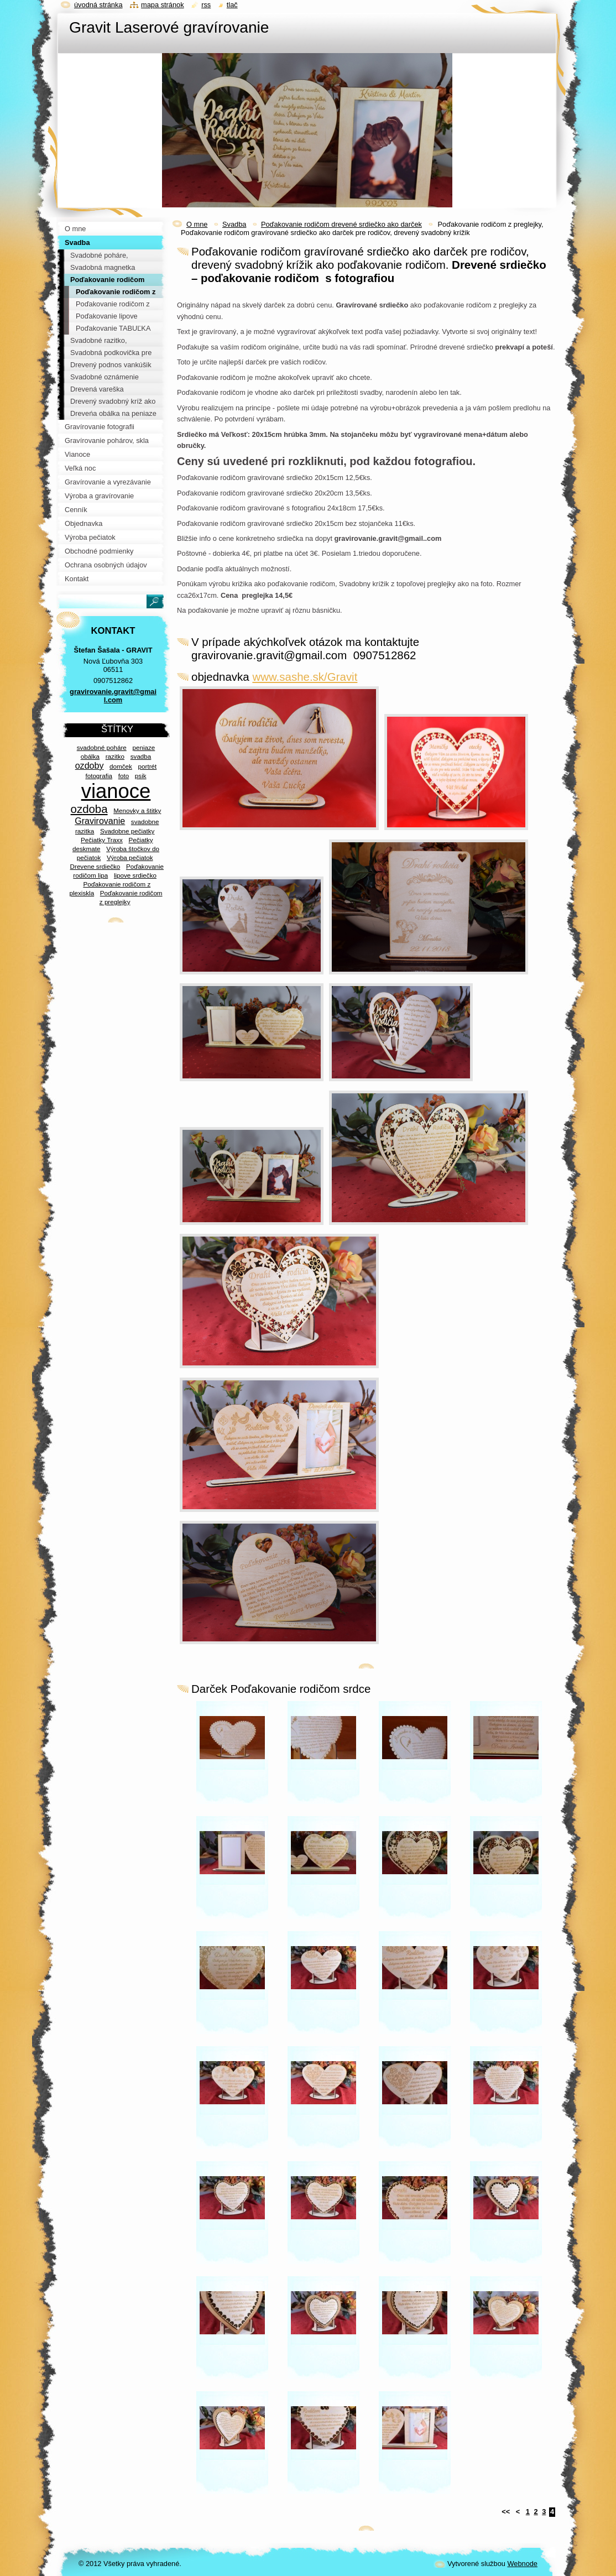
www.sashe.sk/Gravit (304, 676)
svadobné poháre (102, 747)
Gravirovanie (100, 821)
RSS (206, 5)
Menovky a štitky (137, 810)
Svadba (234, 224)
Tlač (232, 5)
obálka (90, 756)
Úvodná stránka (98, 5)
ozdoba (89, 809)
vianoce (116, 791)
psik (141, 775)
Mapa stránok (162, 5)
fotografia (98, 775)
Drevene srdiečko (95, 866)
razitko (115, 756)
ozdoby (89, 765)
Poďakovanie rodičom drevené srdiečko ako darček (341, 224)
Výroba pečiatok (130, 857)
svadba (141, 756)
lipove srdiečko (135, 875)
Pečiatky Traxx (102, 839)
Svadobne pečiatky (127, 831)
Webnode (522, 2563)
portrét (147, 766)
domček (120, 766)
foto (123, 775)
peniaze (143, 747)
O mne (196, 224)
